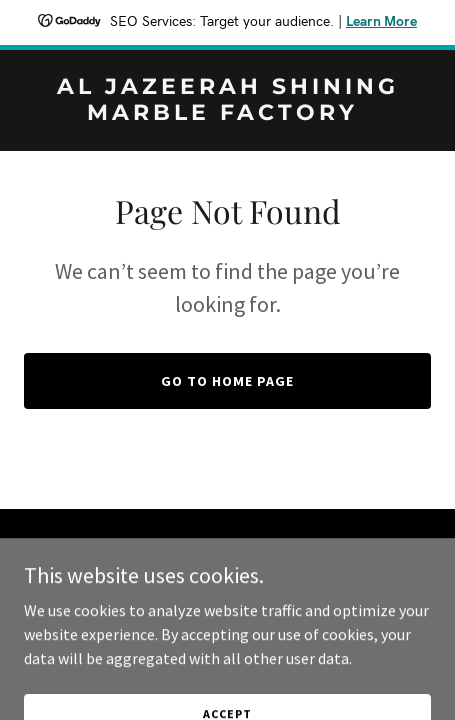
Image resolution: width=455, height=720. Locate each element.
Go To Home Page (227, 381)
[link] (227, 114)
